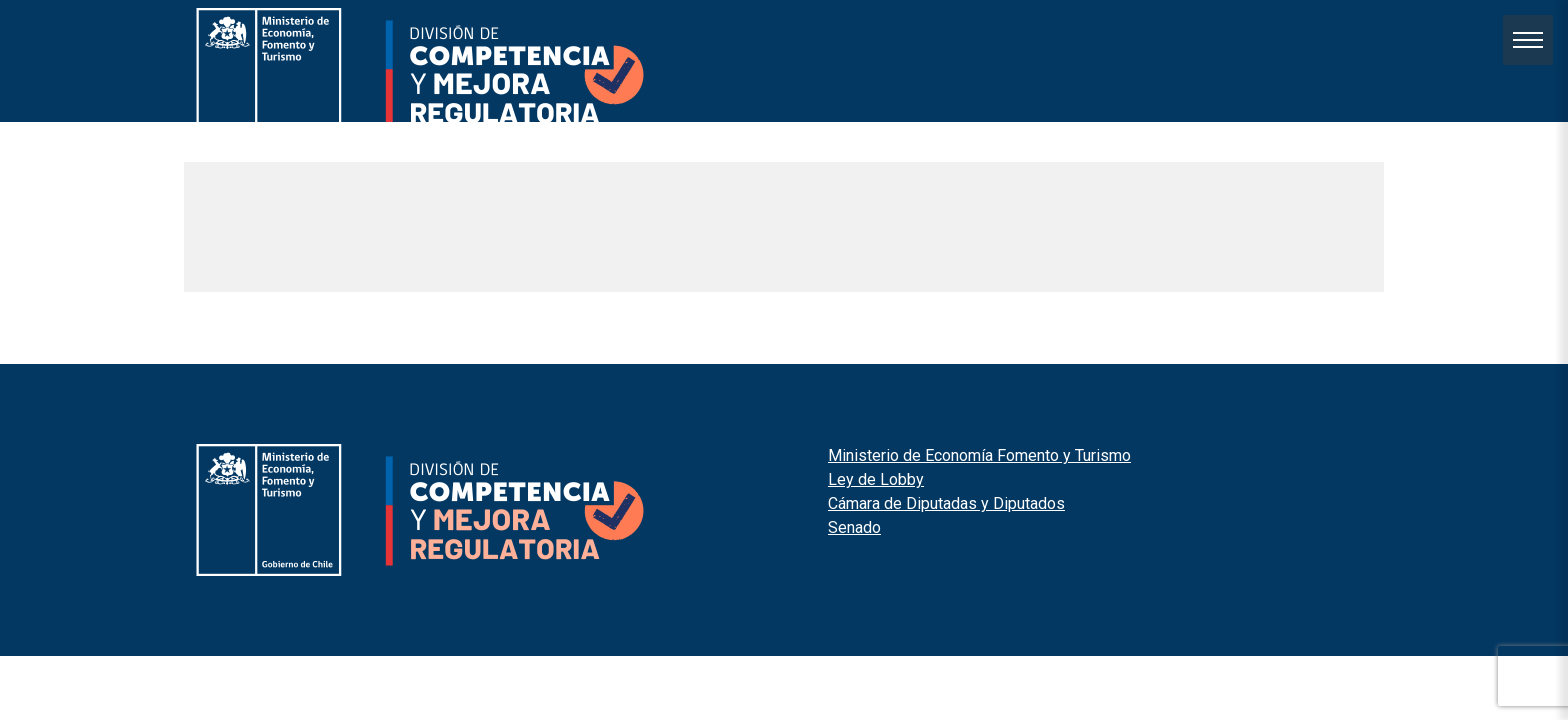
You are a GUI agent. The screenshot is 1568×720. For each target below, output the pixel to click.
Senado (854, 527)
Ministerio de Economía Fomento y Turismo (979, 455)
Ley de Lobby (876, 479)
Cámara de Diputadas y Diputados (946, 503)
